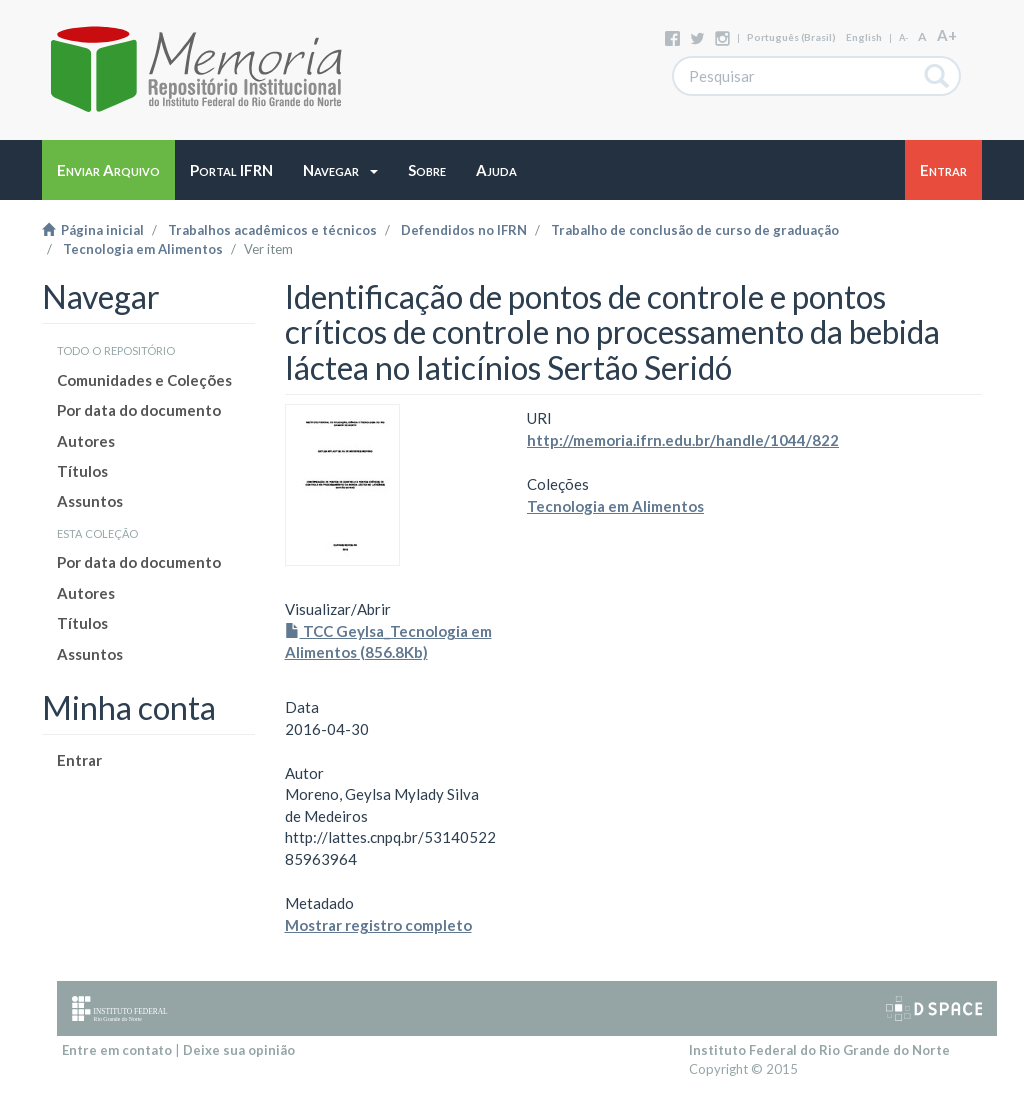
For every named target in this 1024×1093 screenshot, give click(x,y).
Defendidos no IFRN (464, 230)
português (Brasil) (791, 37)
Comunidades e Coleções (144, 380)
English (864, 37)
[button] (340, 170)
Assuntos (90, 501)
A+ (947, 35)
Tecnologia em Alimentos (143, 249)
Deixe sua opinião (239, 1050)
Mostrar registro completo (378, 925)
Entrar (79, 760)
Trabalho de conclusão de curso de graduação (695, 230)
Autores (86, 441)
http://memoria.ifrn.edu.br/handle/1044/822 (683, 440)
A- (903, 37)
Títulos (82, 471)
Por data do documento (139, 410)
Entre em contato (117, 1050)
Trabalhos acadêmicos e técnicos (272, 230)
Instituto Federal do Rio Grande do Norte (819, 1050)
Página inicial (93, 230)
